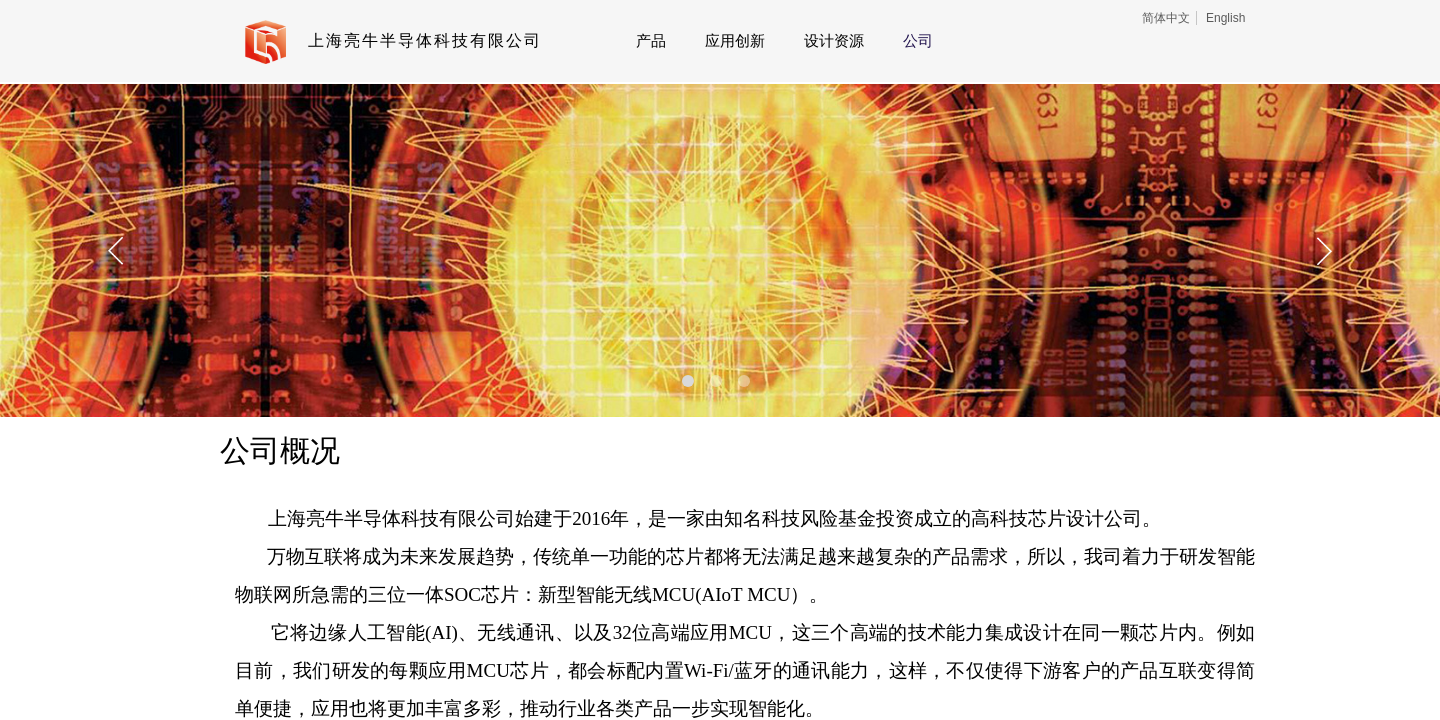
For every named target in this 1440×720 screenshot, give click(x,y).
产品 (651, 41)
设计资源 (834, 41)
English (1225, 18)
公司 (918, 41)
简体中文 (1166, 18)
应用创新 (735, 41)
